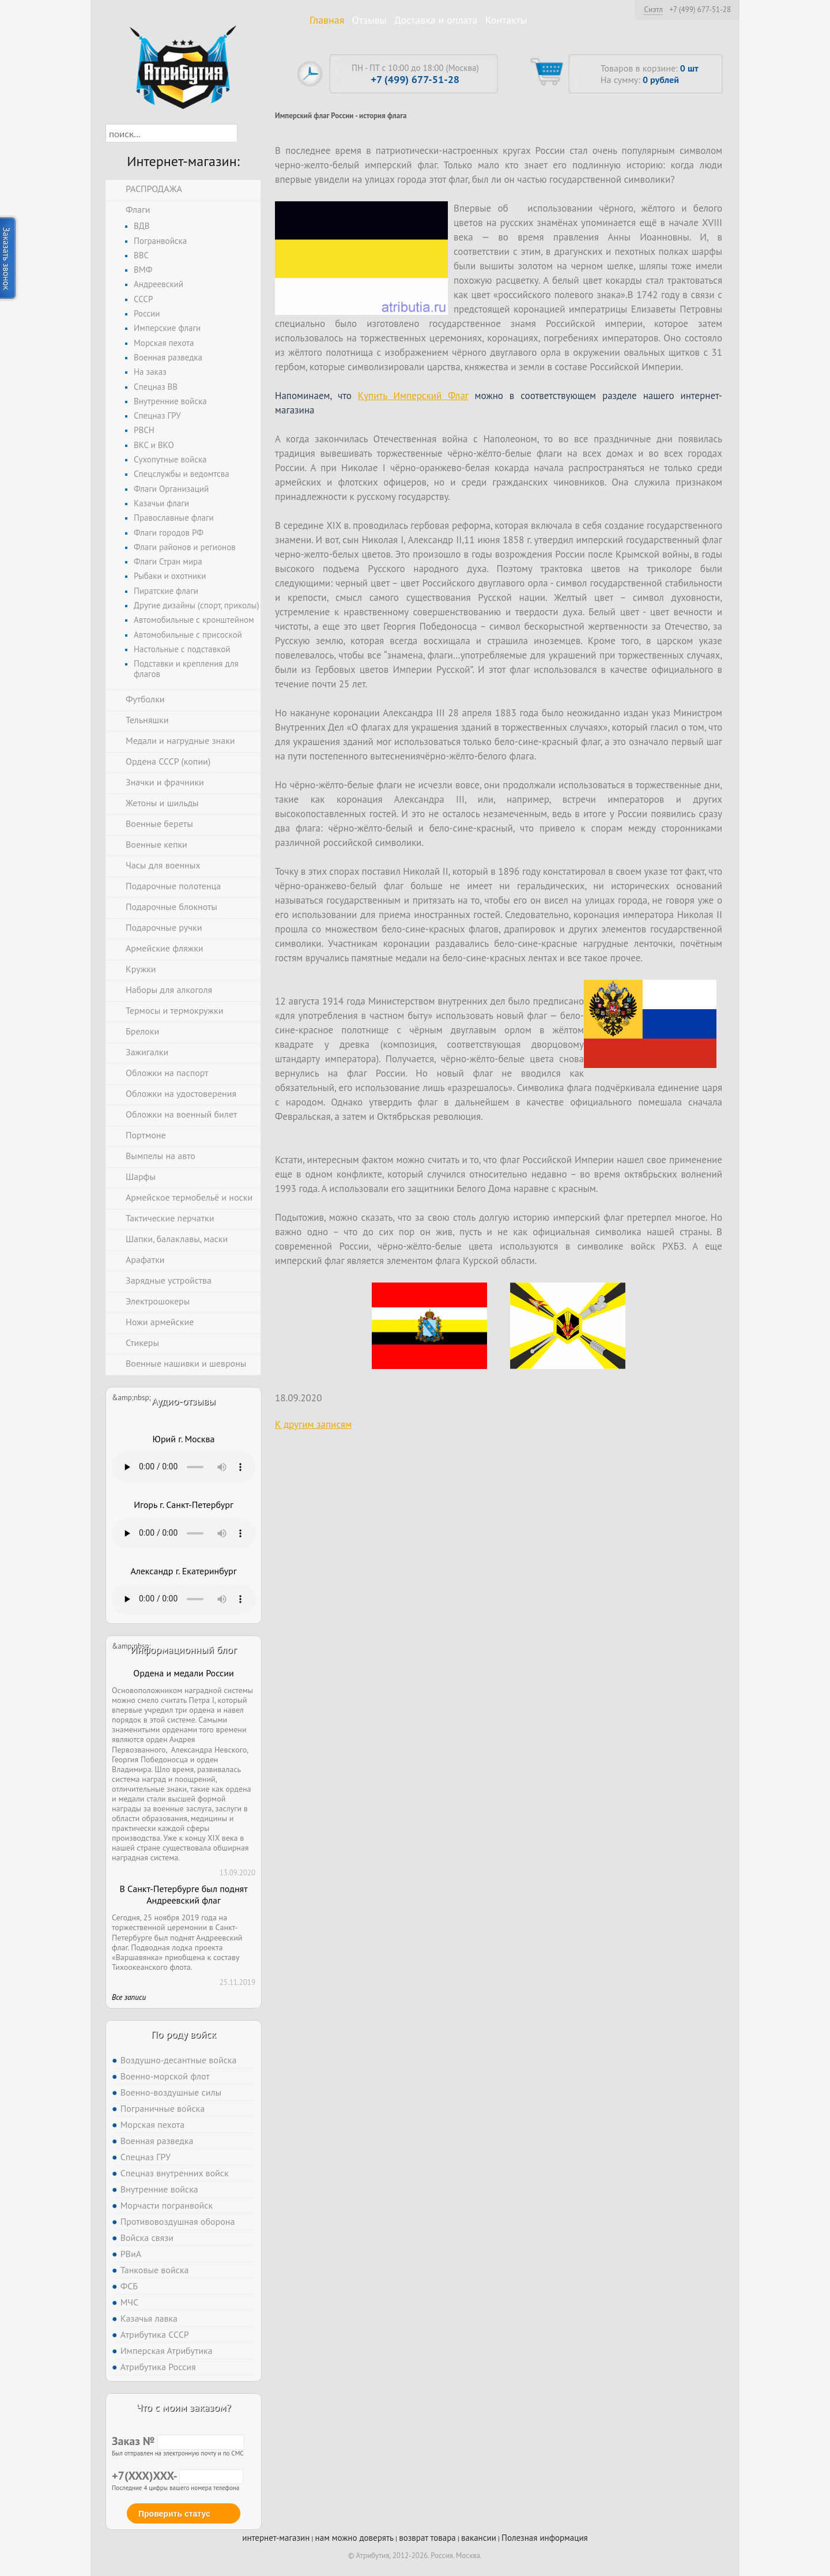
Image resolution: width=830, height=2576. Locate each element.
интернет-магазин (276, 2537)
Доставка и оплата (436, 20)
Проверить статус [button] (174, 2513)
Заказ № (178, 2441)
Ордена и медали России (183, 1673)
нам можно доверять (354, 2537)
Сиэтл (653, 9)
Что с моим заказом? (183, 2407)
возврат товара (427, 2537)
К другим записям (313, 1424)
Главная (327, 20)
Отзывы (369, 20)
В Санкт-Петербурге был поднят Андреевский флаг (183, 1894)
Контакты (506, 20)
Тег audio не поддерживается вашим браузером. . (183, 1467)
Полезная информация (544, 2537)
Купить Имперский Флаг (413, 395)
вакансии (478, 2537)
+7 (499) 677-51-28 (700, 9)
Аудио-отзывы (184, 1401)
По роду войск (183, 2034)
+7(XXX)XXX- (177, 2475)
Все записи (129, 1997)
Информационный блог (183, 1649)
